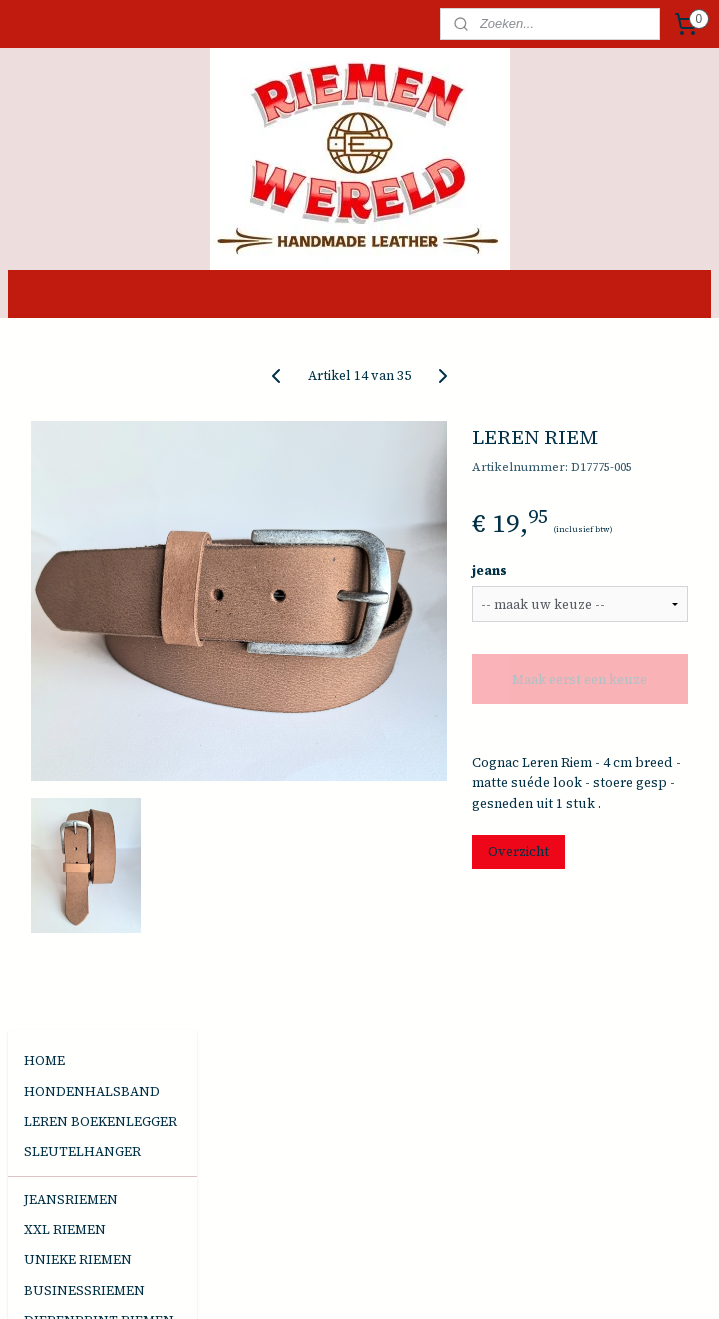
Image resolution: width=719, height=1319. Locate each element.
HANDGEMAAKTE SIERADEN (81, 677)
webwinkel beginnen (399, 1282)
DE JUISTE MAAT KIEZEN (78, 847)
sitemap (291, 1282)
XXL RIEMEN (65, 532)
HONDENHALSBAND (92, 394)
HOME (44, 363)
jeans (562, 589)
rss (327, 1282)
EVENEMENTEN (75, 780)
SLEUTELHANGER (82, 454)
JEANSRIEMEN (71, 502)
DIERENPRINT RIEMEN (99, 623)
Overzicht (591, 929)
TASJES (47, 732)
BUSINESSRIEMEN (84, 593)
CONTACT (56, 810)
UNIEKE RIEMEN (78, 562)
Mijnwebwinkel (569, 1282)
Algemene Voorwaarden (99, 885)
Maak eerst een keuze (616, 707)
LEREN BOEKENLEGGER (100, 424)
